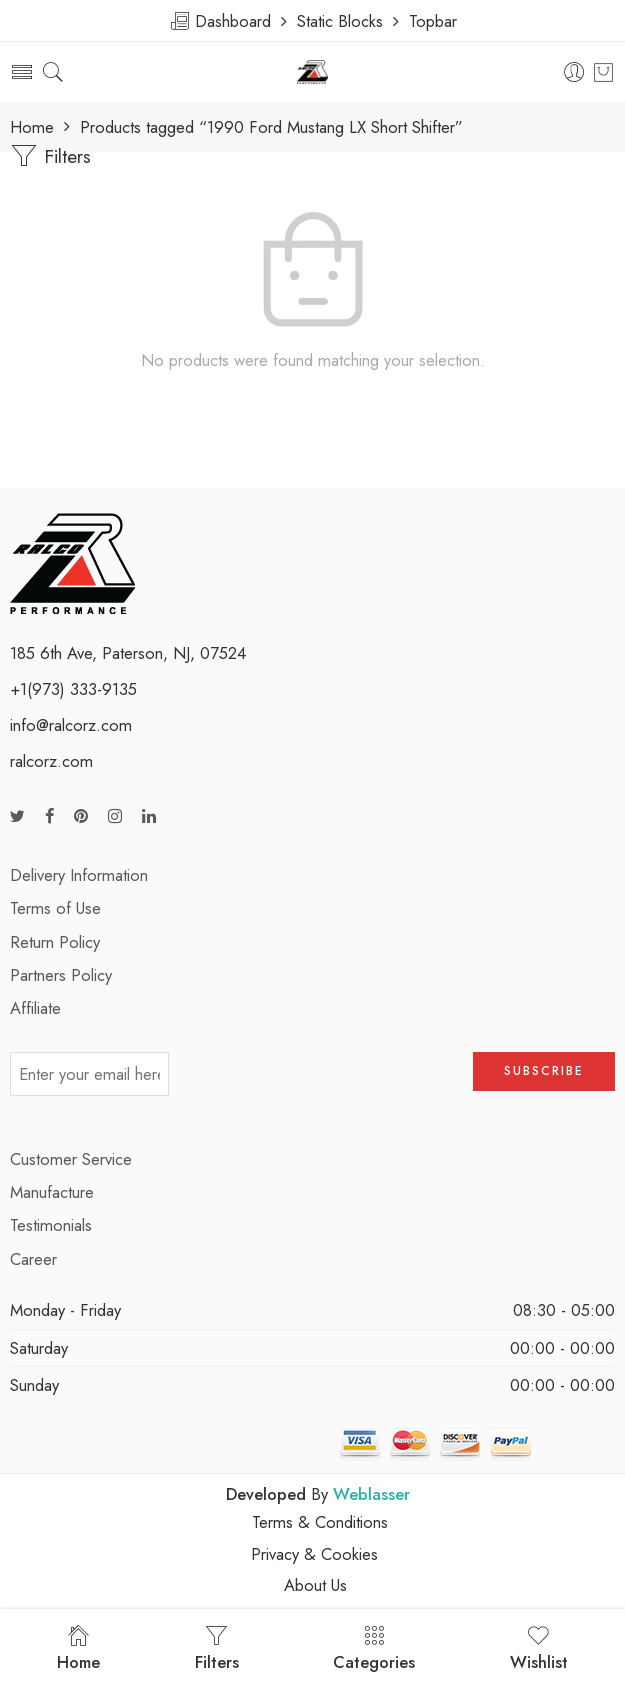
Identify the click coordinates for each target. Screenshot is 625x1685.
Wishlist (539, 1649)
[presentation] (321, 1081)
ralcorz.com (51, 761)
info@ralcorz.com (71, 725)
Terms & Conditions (320, 1522)
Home (32, 127)
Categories (374, 1649)
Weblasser (371, 1494)
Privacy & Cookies (314, 1554)
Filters (50, 156)
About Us (315, 1585)
